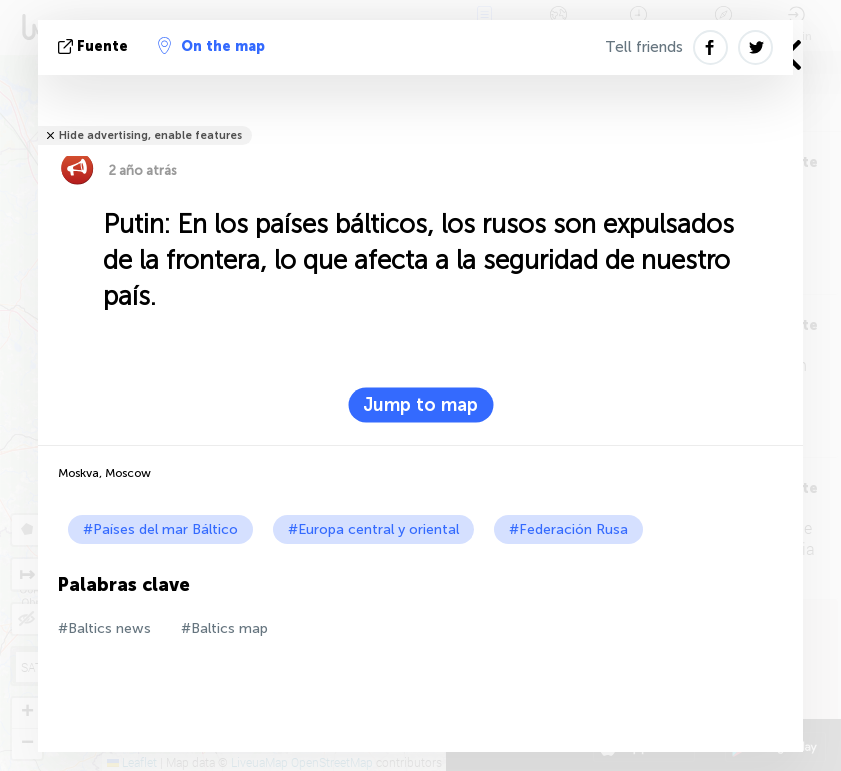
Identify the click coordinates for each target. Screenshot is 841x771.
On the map (211, 46)
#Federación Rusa (568, 529)
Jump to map (420, 405)
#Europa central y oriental (373, 529)
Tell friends (644, 47)
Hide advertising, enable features (150, 135)
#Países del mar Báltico (160, 529)
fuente (95, 46)
